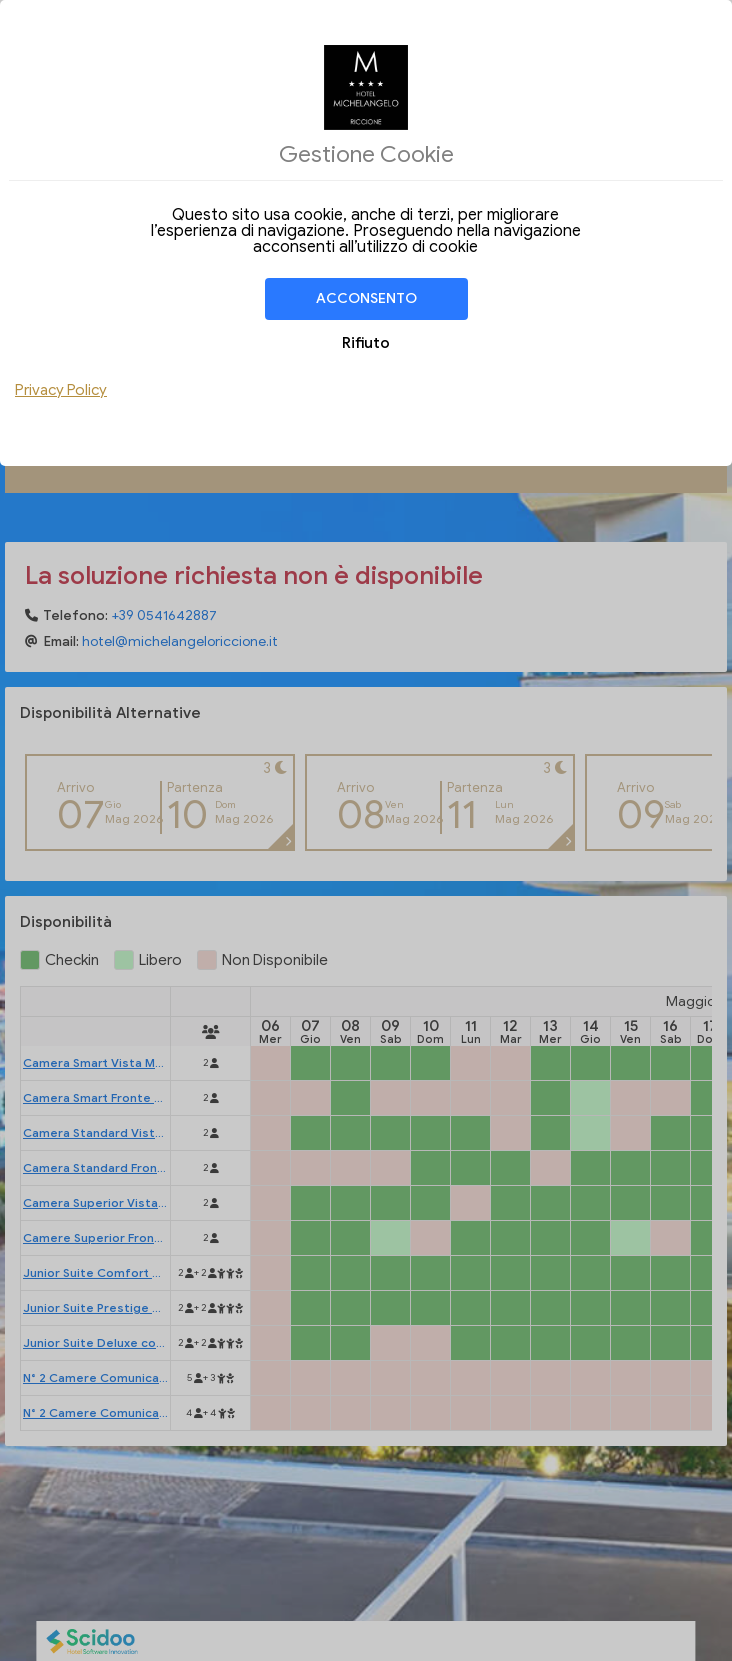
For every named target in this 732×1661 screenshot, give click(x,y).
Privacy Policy (61, 390)
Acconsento (366, 298)
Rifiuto (366, 343)
